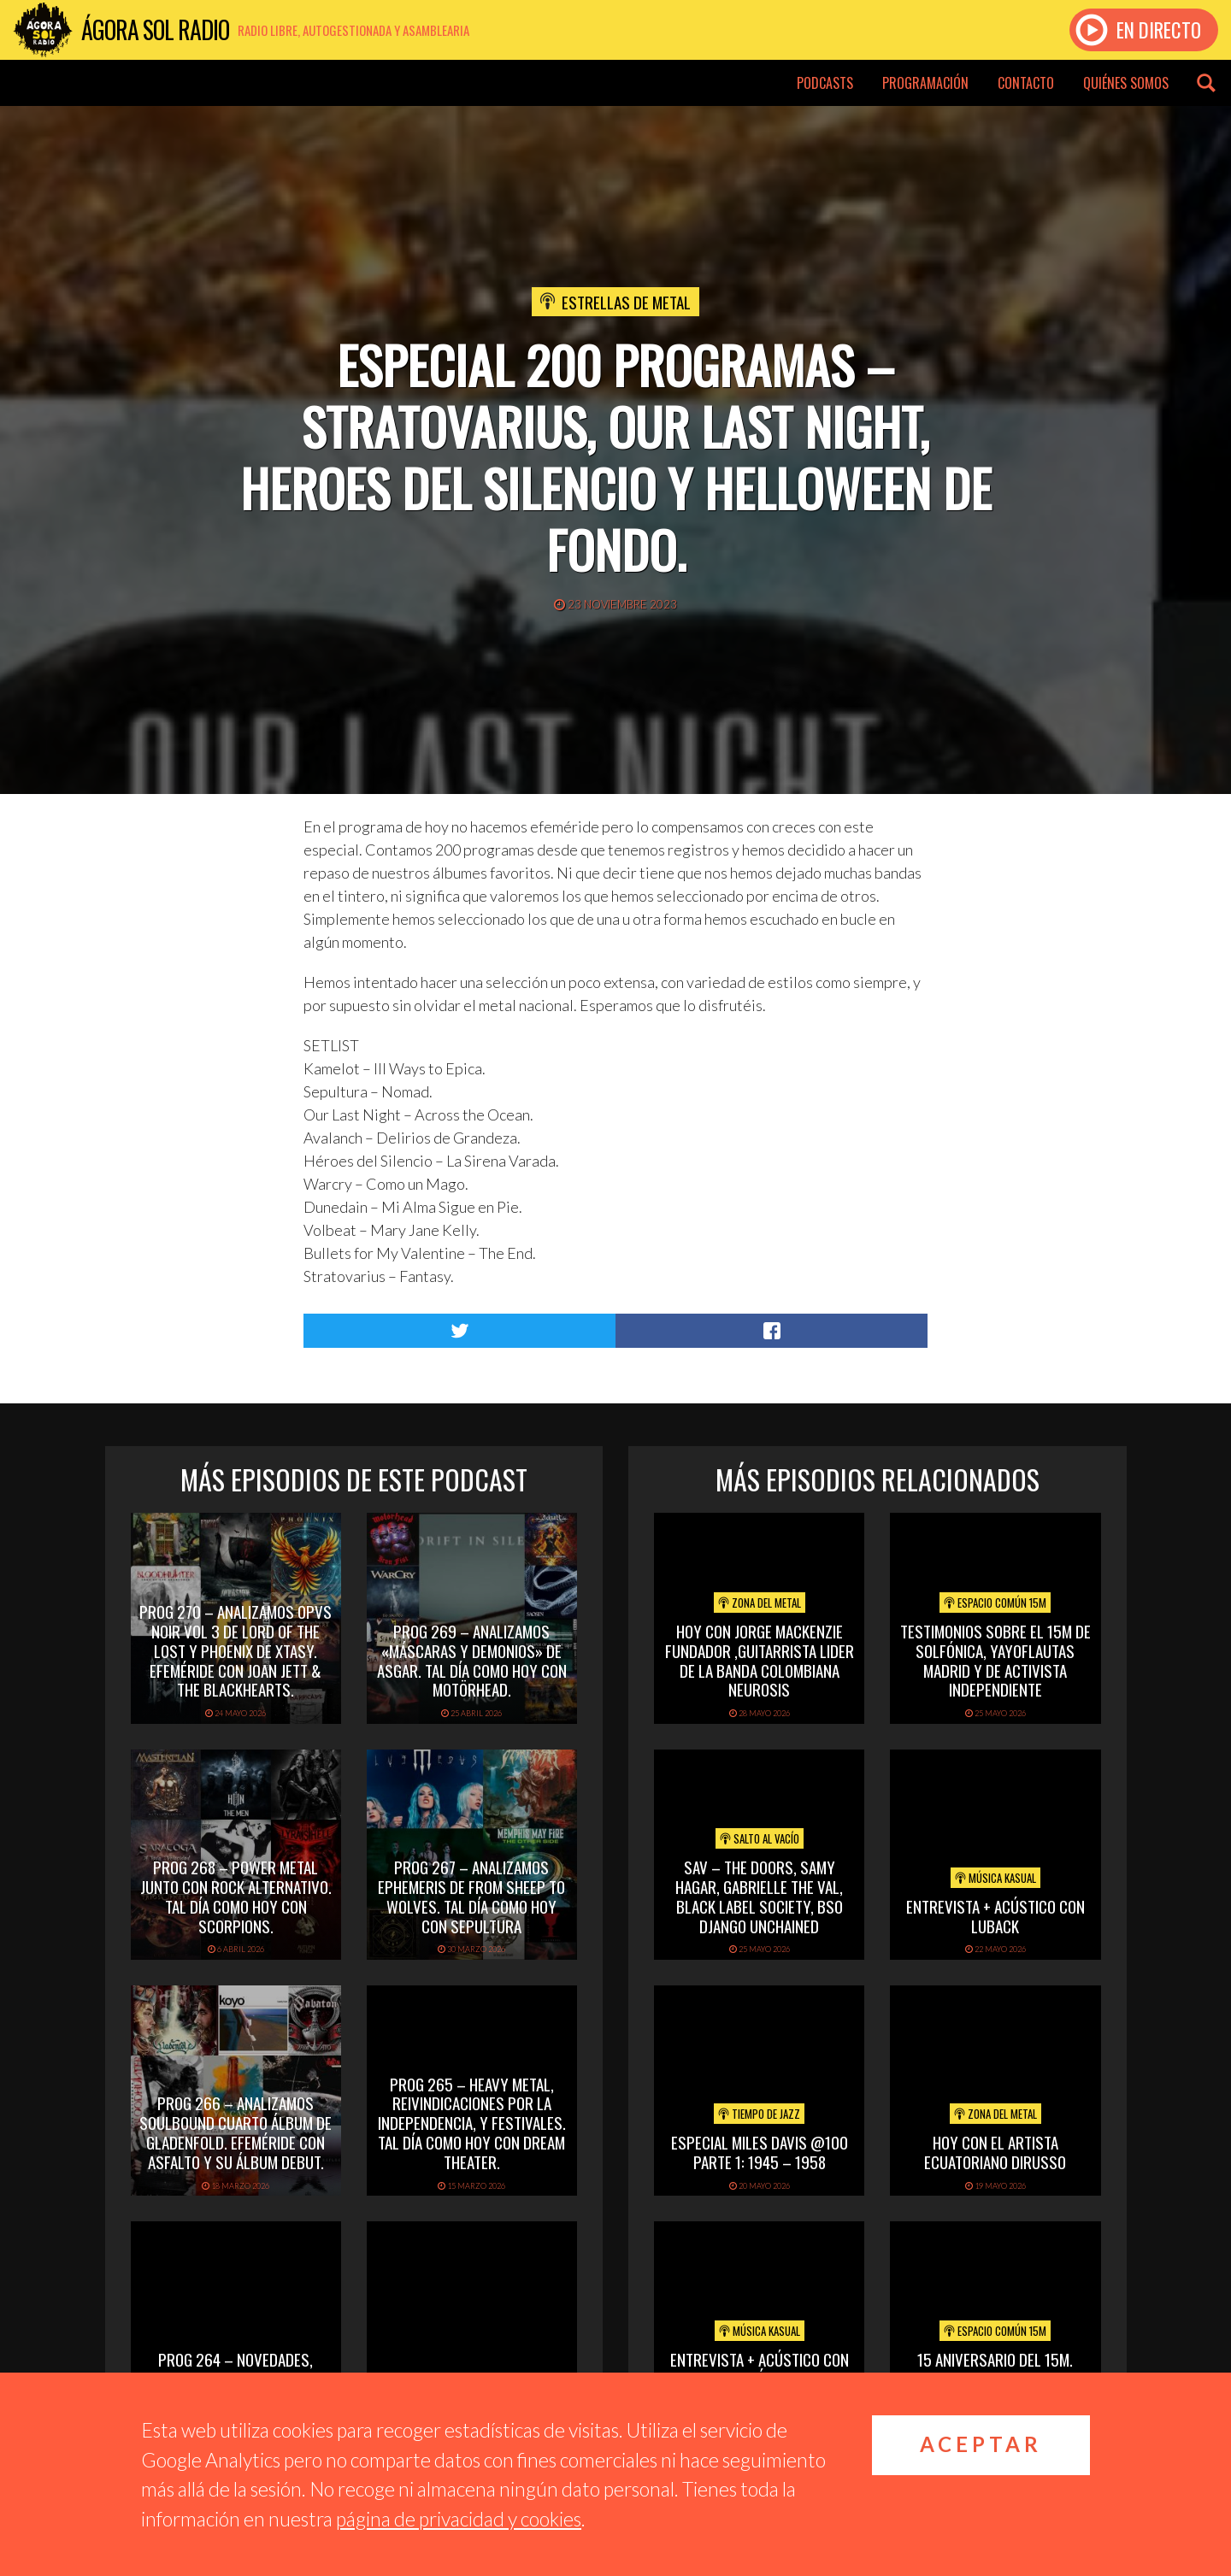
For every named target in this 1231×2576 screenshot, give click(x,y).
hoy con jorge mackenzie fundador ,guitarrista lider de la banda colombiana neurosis (759, 1660)
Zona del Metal (759, 1602)
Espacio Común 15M (995, 1602)
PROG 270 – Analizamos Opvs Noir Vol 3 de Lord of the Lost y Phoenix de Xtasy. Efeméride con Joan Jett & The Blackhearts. (235, 1650)
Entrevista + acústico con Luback (995, 1916)
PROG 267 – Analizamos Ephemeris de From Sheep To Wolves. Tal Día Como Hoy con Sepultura (471, 1896)
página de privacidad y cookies (458, 2519)
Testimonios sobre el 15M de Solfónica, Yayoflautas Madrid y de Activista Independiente (995, 1660)
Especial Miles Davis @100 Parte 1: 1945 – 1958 (759, 2151)
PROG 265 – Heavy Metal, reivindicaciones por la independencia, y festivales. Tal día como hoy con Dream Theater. (472, 2122)
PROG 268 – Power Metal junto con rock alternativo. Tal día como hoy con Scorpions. (236, 1896)
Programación (925, 83)
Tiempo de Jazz (759, 2113)
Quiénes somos (1126, 83)
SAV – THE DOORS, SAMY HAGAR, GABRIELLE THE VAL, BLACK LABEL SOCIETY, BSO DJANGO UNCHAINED (759, 1896)
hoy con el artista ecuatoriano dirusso (995, 2151)
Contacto (1026, 83)
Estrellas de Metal (626, 302)
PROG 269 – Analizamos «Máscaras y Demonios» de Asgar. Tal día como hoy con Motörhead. (472, 1660)
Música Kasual (995, 1877)
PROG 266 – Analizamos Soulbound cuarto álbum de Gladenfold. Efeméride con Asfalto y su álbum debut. (235, 2132)
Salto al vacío (759, 1838)
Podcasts (825, 83)
